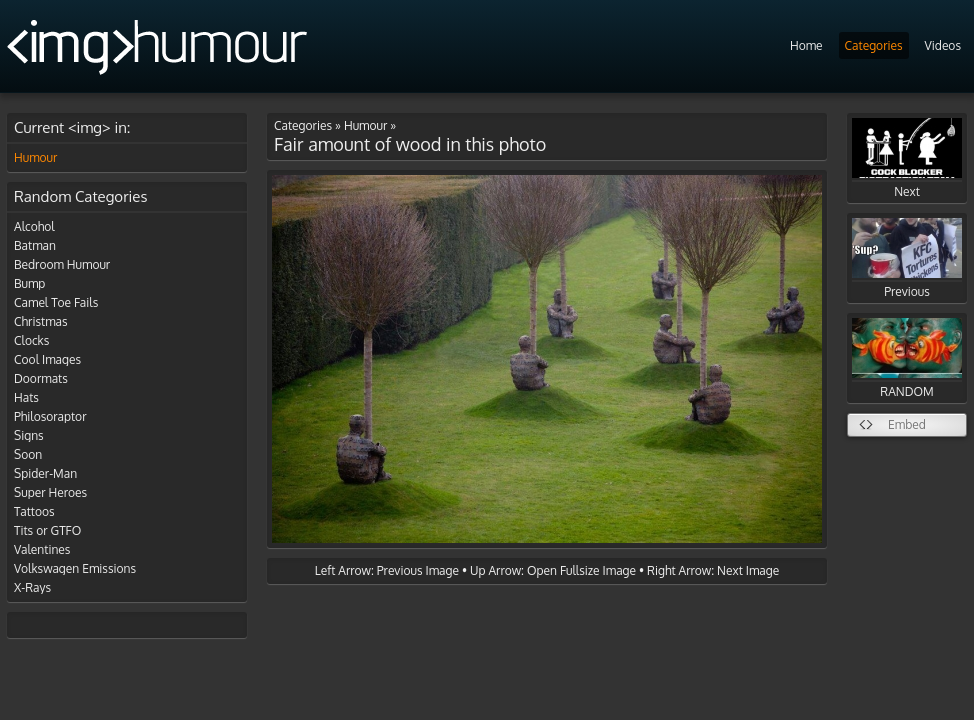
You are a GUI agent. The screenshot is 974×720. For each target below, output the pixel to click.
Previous (907, 258)
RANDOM (907, 358)
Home (806, 45)
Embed (907, 424)
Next (907, 158)
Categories (874, 45)
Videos (943, 45)
